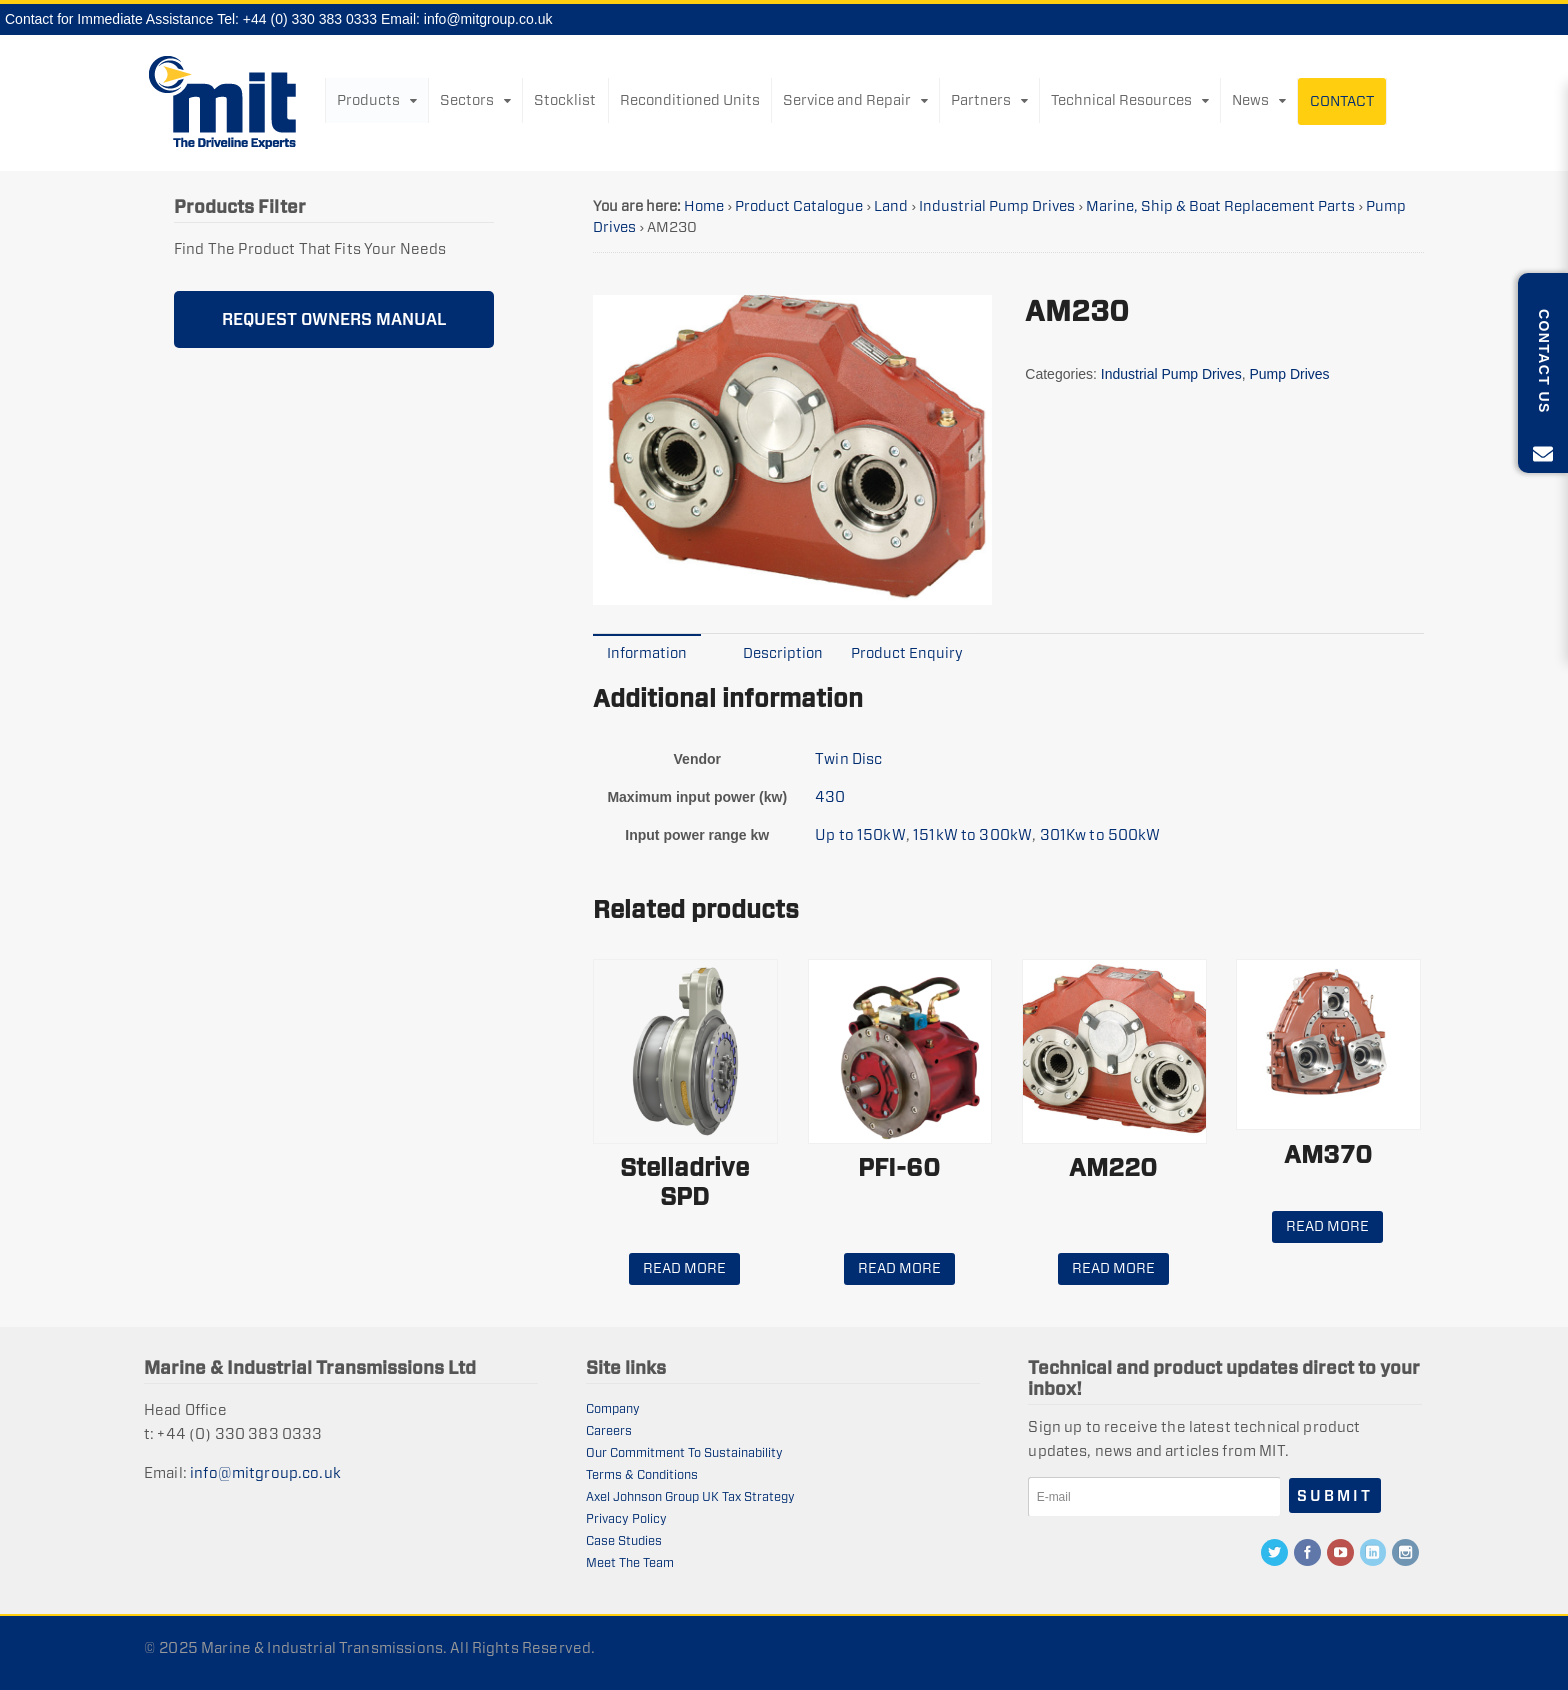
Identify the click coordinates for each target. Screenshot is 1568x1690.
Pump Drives (1289, 374)
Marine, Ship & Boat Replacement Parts (1220, 206)
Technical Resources (1121, 100)
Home (704, 206)
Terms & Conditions (642, 1474)
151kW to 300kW (972, 834)
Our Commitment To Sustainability (684, 1452)
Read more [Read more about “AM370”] (1327, 1226)
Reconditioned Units (690, 100)
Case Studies (624, 1540)
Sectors (467, 100)
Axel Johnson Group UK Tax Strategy (690, 1496)
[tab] (647, 652)
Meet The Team (630, 1562)
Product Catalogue (799, 206)
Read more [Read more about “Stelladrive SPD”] (684, 1268)
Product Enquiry (907, 653)
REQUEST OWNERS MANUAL (334, 319)
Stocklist (565, 100)
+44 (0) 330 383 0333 (310, 19)
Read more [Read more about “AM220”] (1113, 1268)
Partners (981, 100)
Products (368, 100)
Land (891, 206)
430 (830, 796)
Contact (1342, 101)
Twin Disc (848, 758)
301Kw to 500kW (1100, 834)
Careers (609, 1430)
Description (783, 653)
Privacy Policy (626, 1518)
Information (647, 653)
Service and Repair (847, 100)
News (1250, 100)
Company (613, 1408)
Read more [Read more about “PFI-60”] (899, 1268)
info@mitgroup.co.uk (488, 19)
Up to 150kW (860, 834)
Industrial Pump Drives (997, 206)
